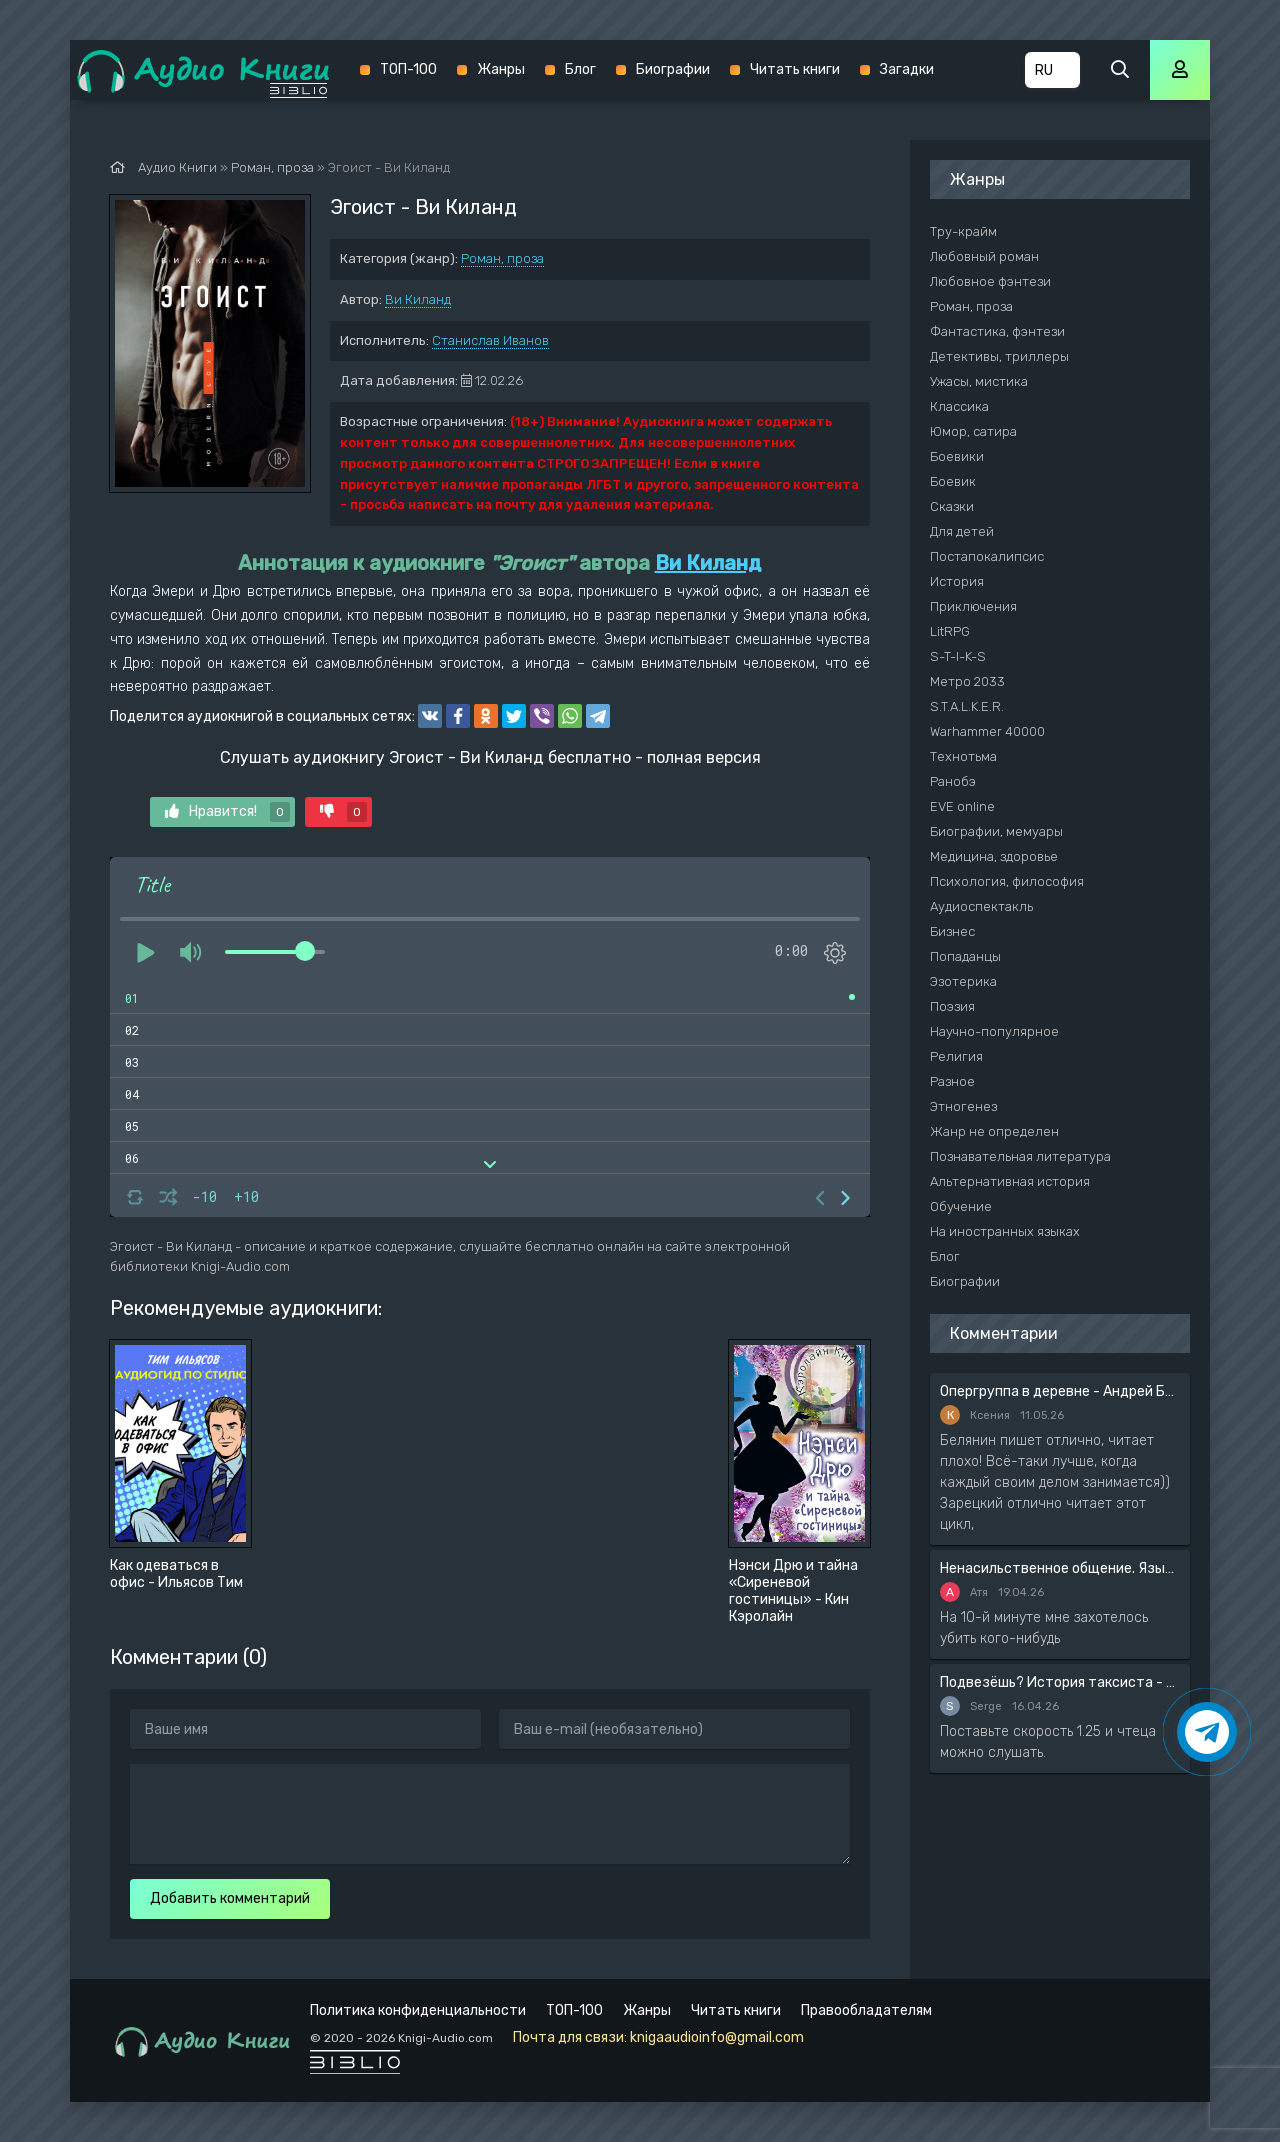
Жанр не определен (994, 1131)
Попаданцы (965, 956)
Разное (952, 1081)
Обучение (961, 1206)
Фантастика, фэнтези (997, 331)
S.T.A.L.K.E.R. (967, 706)
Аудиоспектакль (981, 906)
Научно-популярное (994, 1031)
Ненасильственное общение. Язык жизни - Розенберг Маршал (1060, 1568)
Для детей (962, 531)
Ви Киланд (418, 299)
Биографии (673, 69)
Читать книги (795, 69)
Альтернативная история (1010, 1181)
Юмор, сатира (973, 431)
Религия (956, 1056)
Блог (580, 69)
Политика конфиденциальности (418, 2010)
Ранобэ (953, 781)
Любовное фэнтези (990, 281)
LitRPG (950, 631)
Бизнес (952, 931)
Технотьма (963, 756)
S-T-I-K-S (958, 656)
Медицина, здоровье (994, 856)
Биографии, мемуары (996, 831)
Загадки (907, 69)
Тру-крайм (963, 231)
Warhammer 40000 (987, 731)
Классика (959, 406)
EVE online (962, 806)
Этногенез (963, 1106)
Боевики (957, 456)
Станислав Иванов (490, 340)
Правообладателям (866, 2010)
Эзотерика (963, 981)
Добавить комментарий (230, 1898)
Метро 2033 (967, 681)
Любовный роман (984, 256)
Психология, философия (1007, 881)
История (957, 581)
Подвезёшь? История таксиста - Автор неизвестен (1060, 1682)
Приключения (973, 606)
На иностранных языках (1005, 1231)
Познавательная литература (1020, 1156)
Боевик (953, 481)
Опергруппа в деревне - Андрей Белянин (1060, 1391)
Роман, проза (502, 258)
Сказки (952, 506)
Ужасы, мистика (979, 381)
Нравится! (227, 812)
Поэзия (952, 1006)
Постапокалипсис (987, 556)
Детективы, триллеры (999, 356)
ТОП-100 (408, 69)
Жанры (501, 69)
